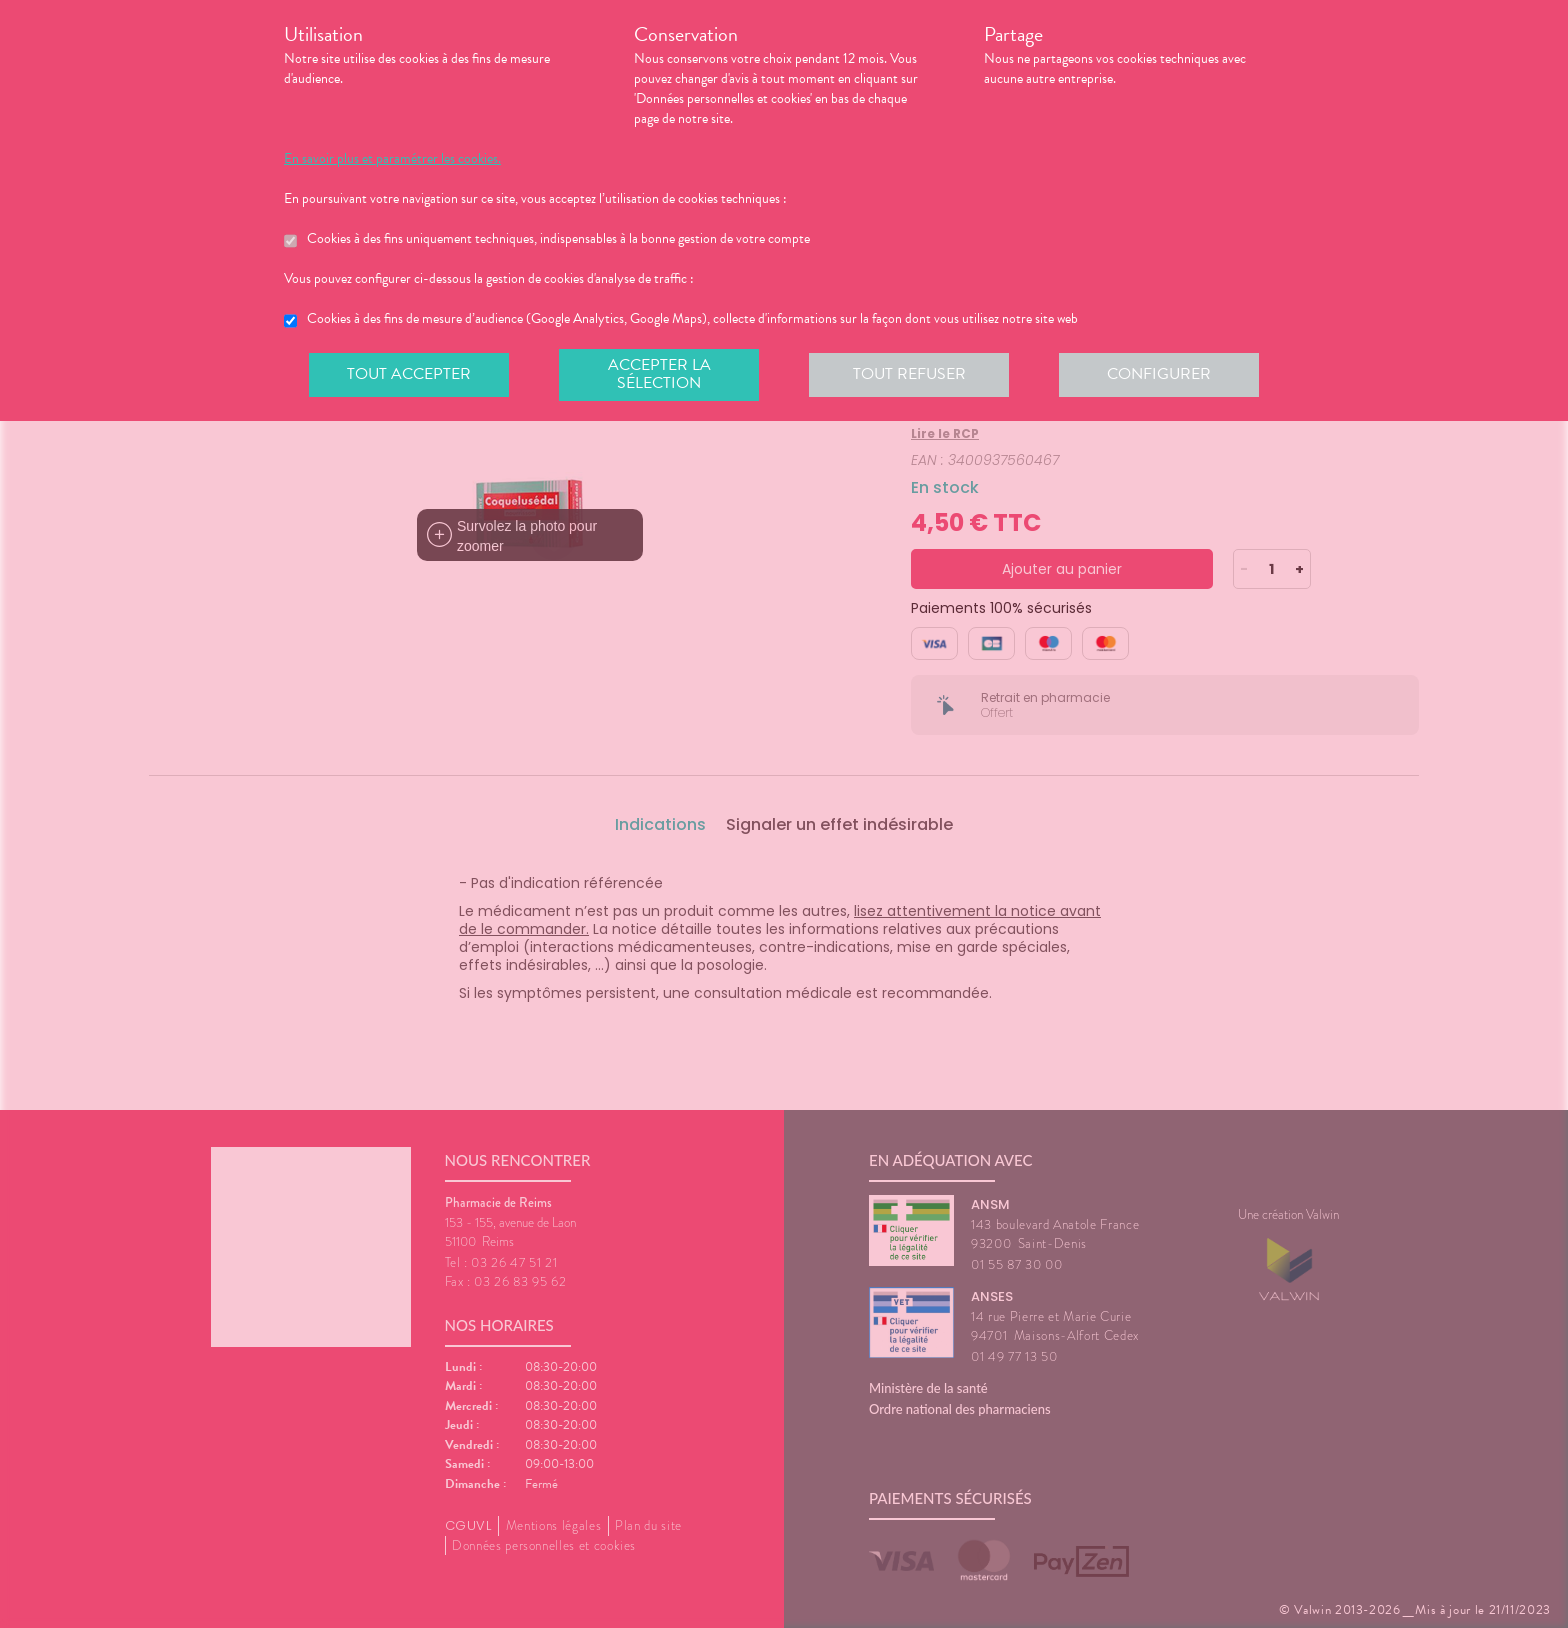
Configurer (1159, 374)
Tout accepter (409, 374)
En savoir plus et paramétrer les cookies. (392, 159)
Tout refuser (909, 374)
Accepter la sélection (659, 374)
